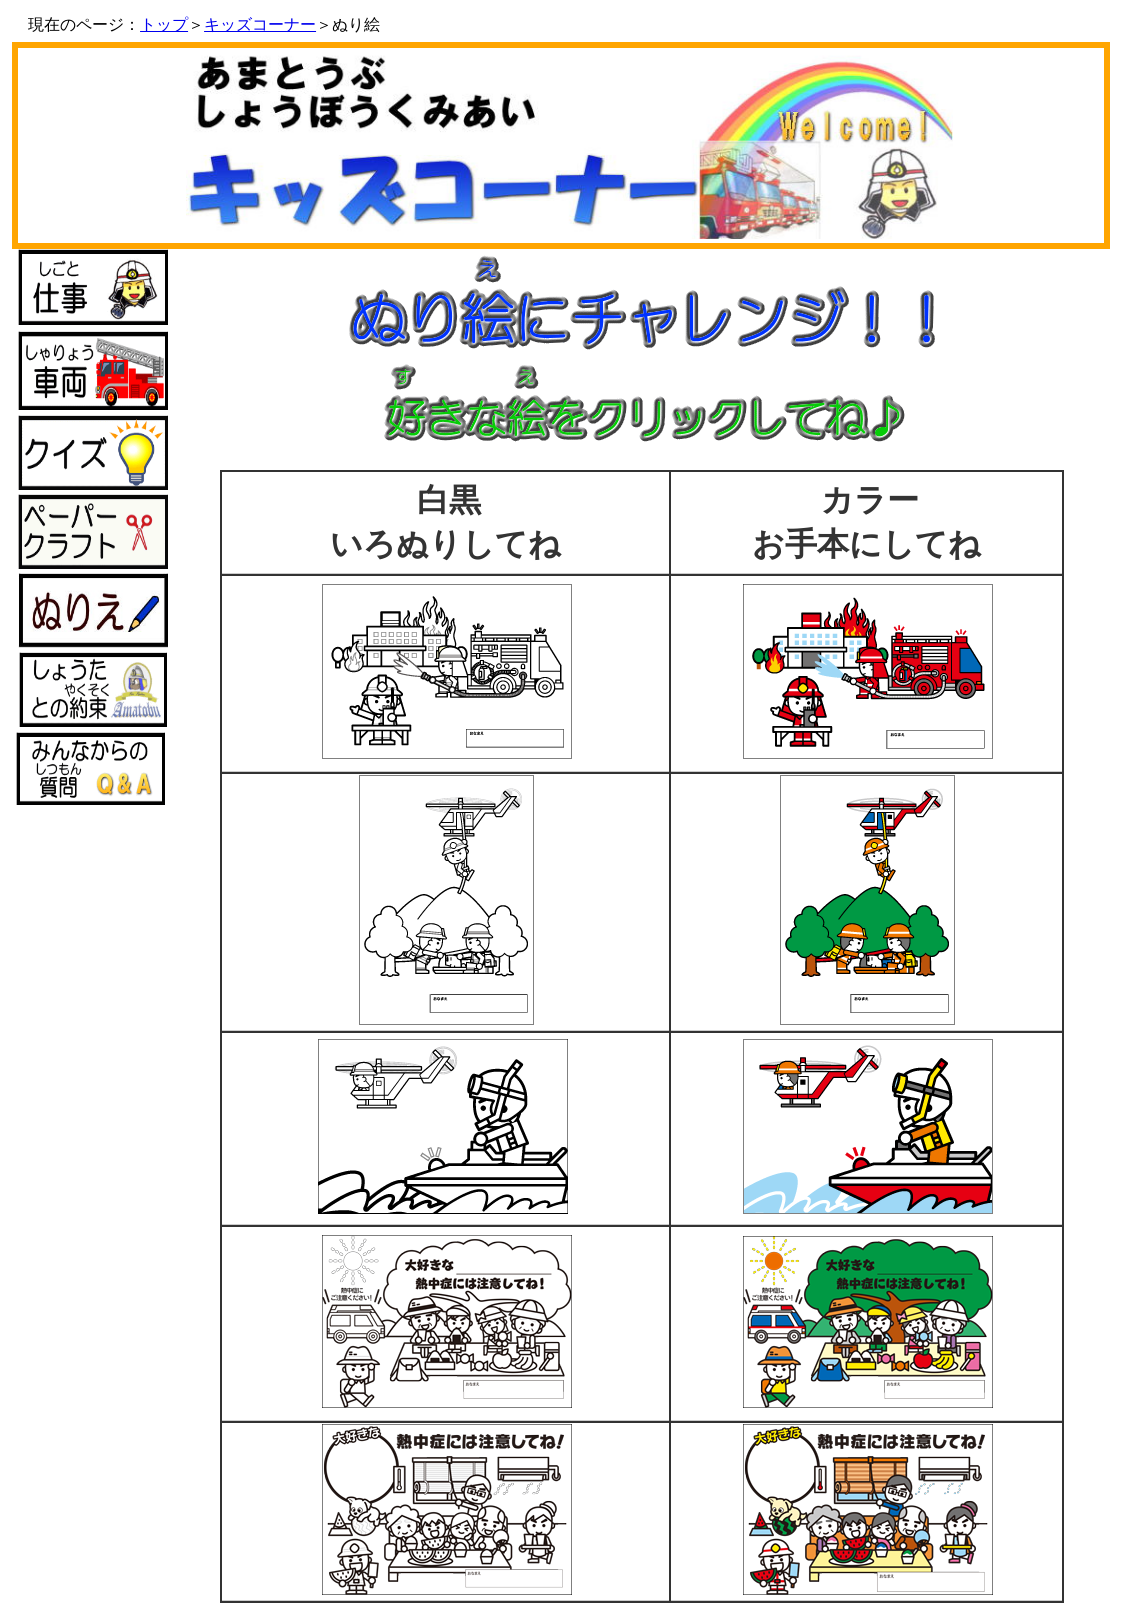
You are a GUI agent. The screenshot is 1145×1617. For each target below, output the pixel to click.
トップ (164, 24)
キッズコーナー (260, 24)
